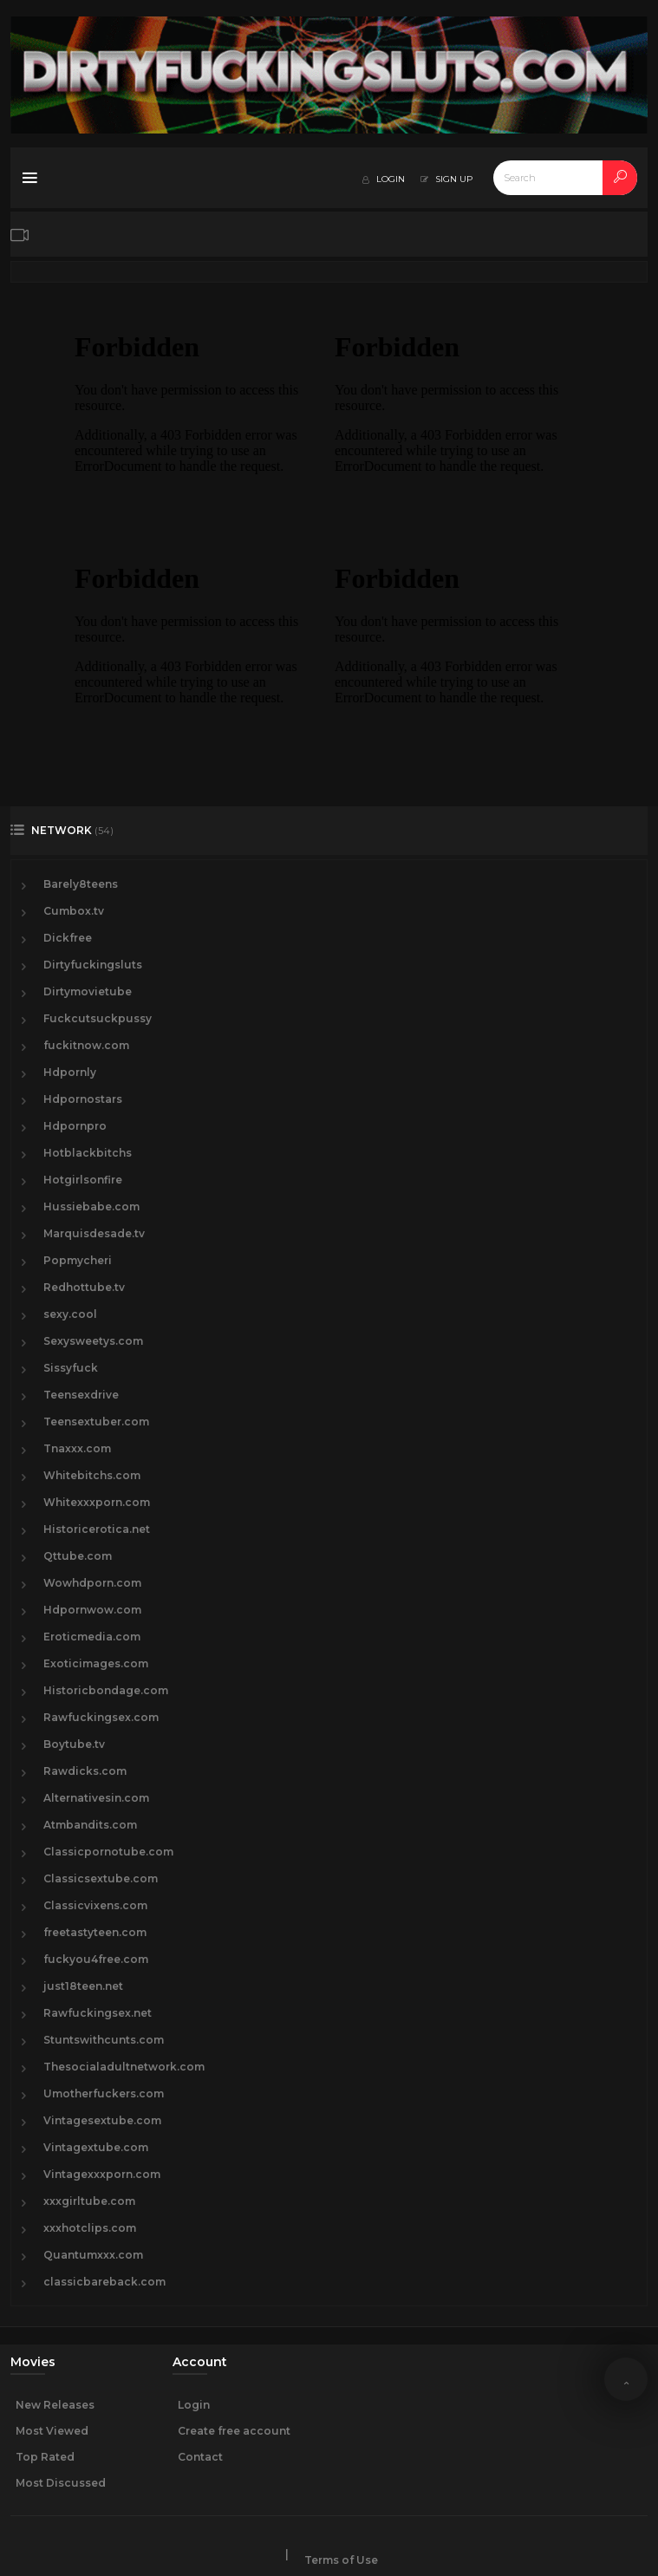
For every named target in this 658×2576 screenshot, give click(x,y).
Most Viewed (52, 2430)
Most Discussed (61, 2482)
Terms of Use (341, 2559)
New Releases (55, 2404)
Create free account (234, 2430)
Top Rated (45, 2456)
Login (194, 2404)
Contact (200, 2456)
